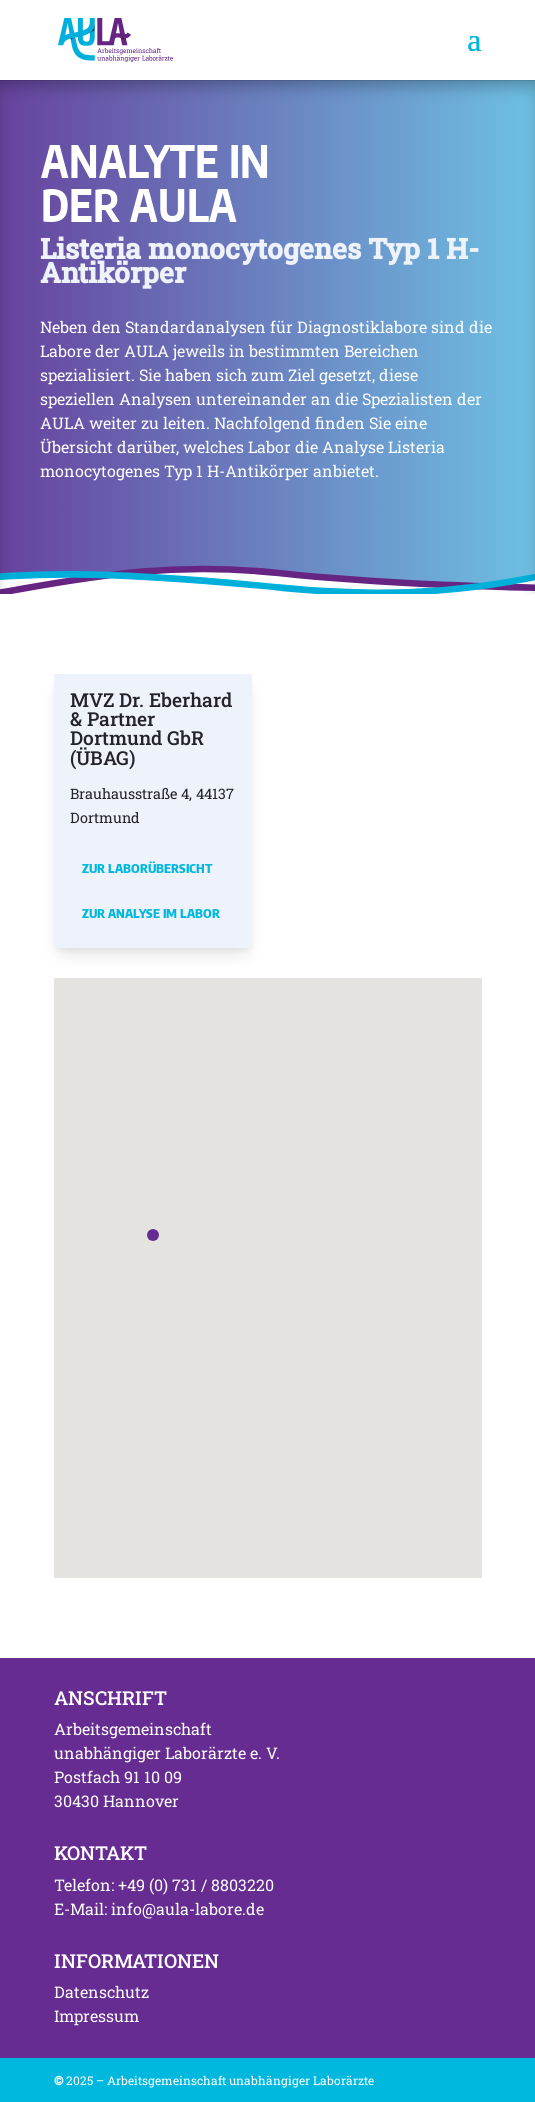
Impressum (96, 2015)
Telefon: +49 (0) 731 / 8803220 (164, 1884)
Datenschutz (101, 1991)
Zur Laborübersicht (147, 868)
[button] (153, 1235)
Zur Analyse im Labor (151, 913)
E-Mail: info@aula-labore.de (159, 1908)
